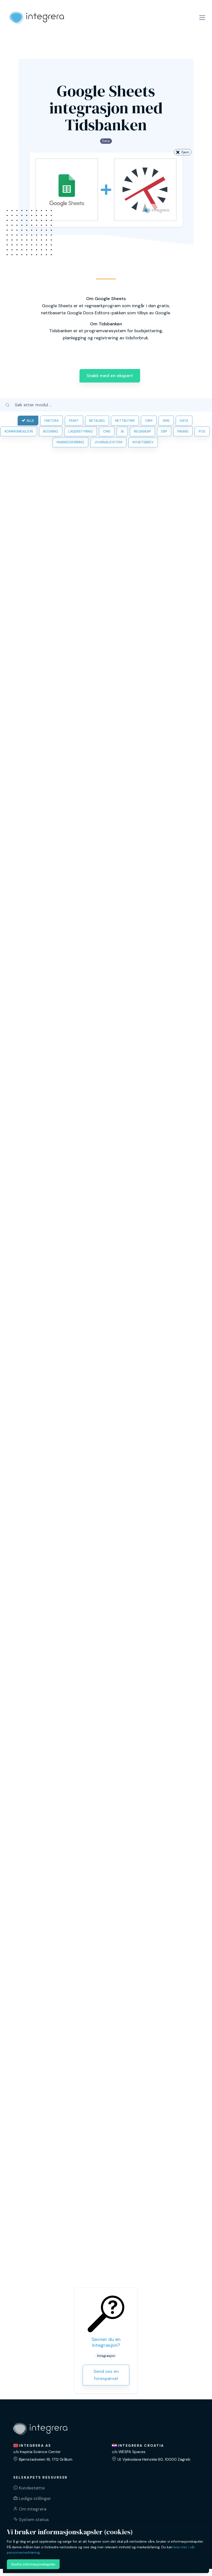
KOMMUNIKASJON (19, 431)
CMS (106, 431)
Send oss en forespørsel (106, 2374)
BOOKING (50, 431)
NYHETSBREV (143, 442)
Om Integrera (32, 2509)
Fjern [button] (182, 152)
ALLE (28, 420)
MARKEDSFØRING (70, 442)
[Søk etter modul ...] (111, 405)
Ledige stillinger (35, 2498)
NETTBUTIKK (125, 420)
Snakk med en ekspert (110, 376)
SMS (166, 420)
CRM (148, 420)
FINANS (182, 431)
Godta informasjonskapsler (33, 2564)
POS (202, 431)
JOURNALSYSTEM (108, 442)
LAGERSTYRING (80, 431)
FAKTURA (51, 420)
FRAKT (74, 420)
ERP (164, 431)
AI (122, 431)
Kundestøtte (32, 2488)
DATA (184, 420)
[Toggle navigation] (202, 18)
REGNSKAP (142, 431)
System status (34, 2520)
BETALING (97, 420)
